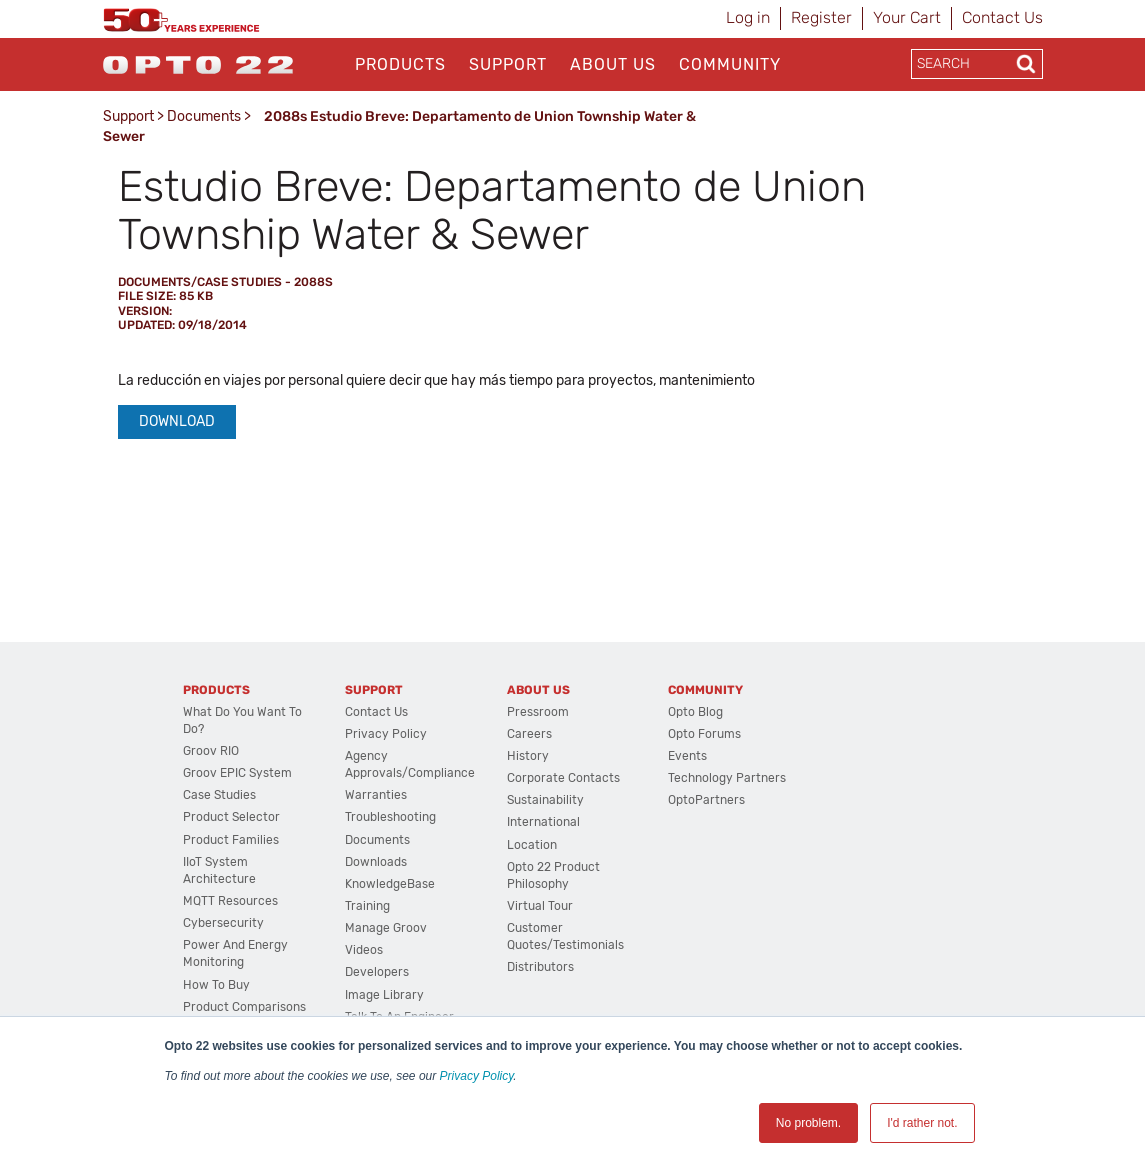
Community (730, 64)
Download (177, 421)
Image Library (384, 995)
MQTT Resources (230, 901)
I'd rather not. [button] (922, 1123)
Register (821, 17)
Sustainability (545, 800)
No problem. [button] (808, 1123)
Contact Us (1002, 17)
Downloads (376, 862)
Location (532, 845)
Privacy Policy (477, 1076)
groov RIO (211, 751)
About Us (613, 64)
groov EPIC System (237, 773)
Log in (748, 17)
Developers (377, 972)
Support (508, 64)
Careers (529, 734)
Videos (364, 950)
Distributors (540, 967)
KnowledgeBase (390, 884)
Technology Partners (727, 778)
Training (367, 906)
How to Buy (216, 985)
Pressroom (538, 712)
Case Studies (219, 795)
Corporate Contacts (563, 778)
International (543, 822)
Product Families (231, 840)
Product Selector (231, 817)
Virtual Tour (540, 906)
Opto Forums (704, 734)
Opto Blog (695, 712)
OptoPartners (706, 800)
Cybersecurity (223, 923)
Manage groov (386, 928)
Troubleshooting (390, 817)
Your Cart (907, 17)
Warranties (376, 795)
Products (400, 64)
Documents (204, 116)
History (528, 756)
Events (687, 756)
